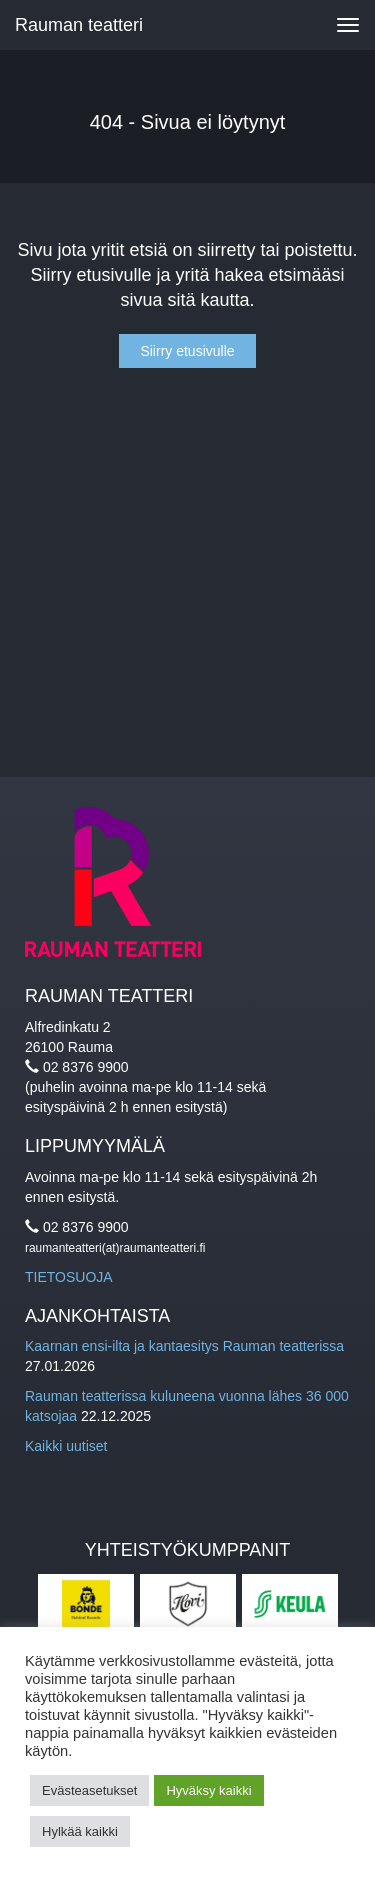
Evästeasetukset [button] (89, 1790)
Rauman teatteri (79, 25)
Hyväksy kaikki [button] (208, 1790)
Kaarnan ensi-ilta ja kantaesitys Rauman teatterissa (184, 1346)
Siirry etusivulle (187, 351)
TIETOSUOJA (69, 1277)
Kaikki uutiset (66, 1446)
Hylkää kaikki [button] (80, 1831)
